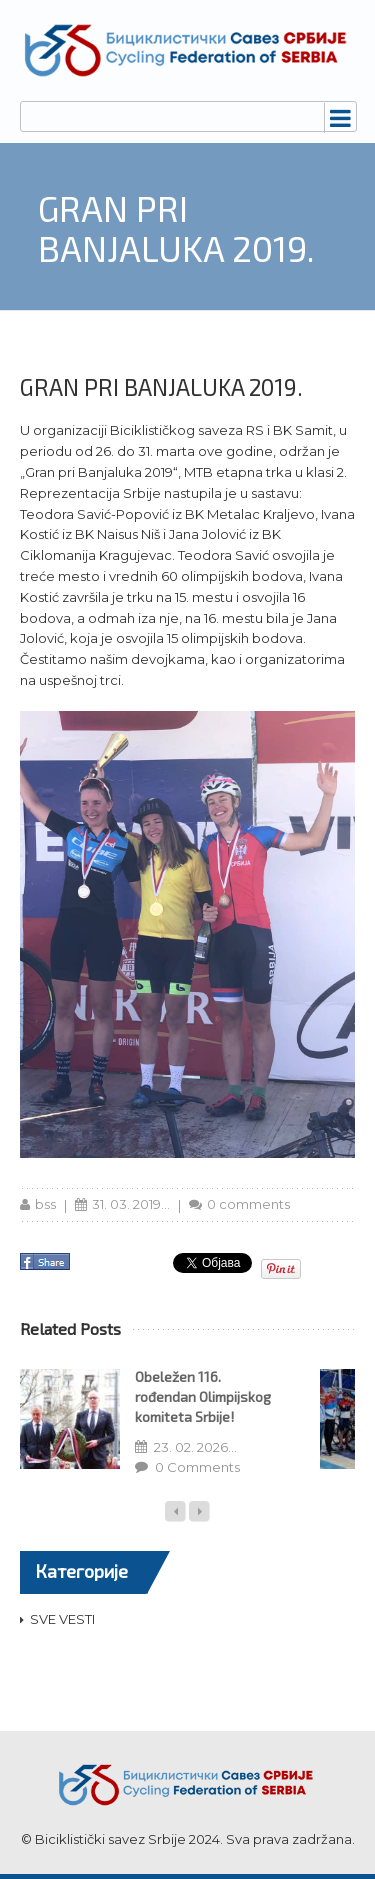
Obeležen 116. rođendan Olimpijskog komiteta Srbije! (203, 1396)
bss (45, 1204)
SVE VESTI (62, 1619)
